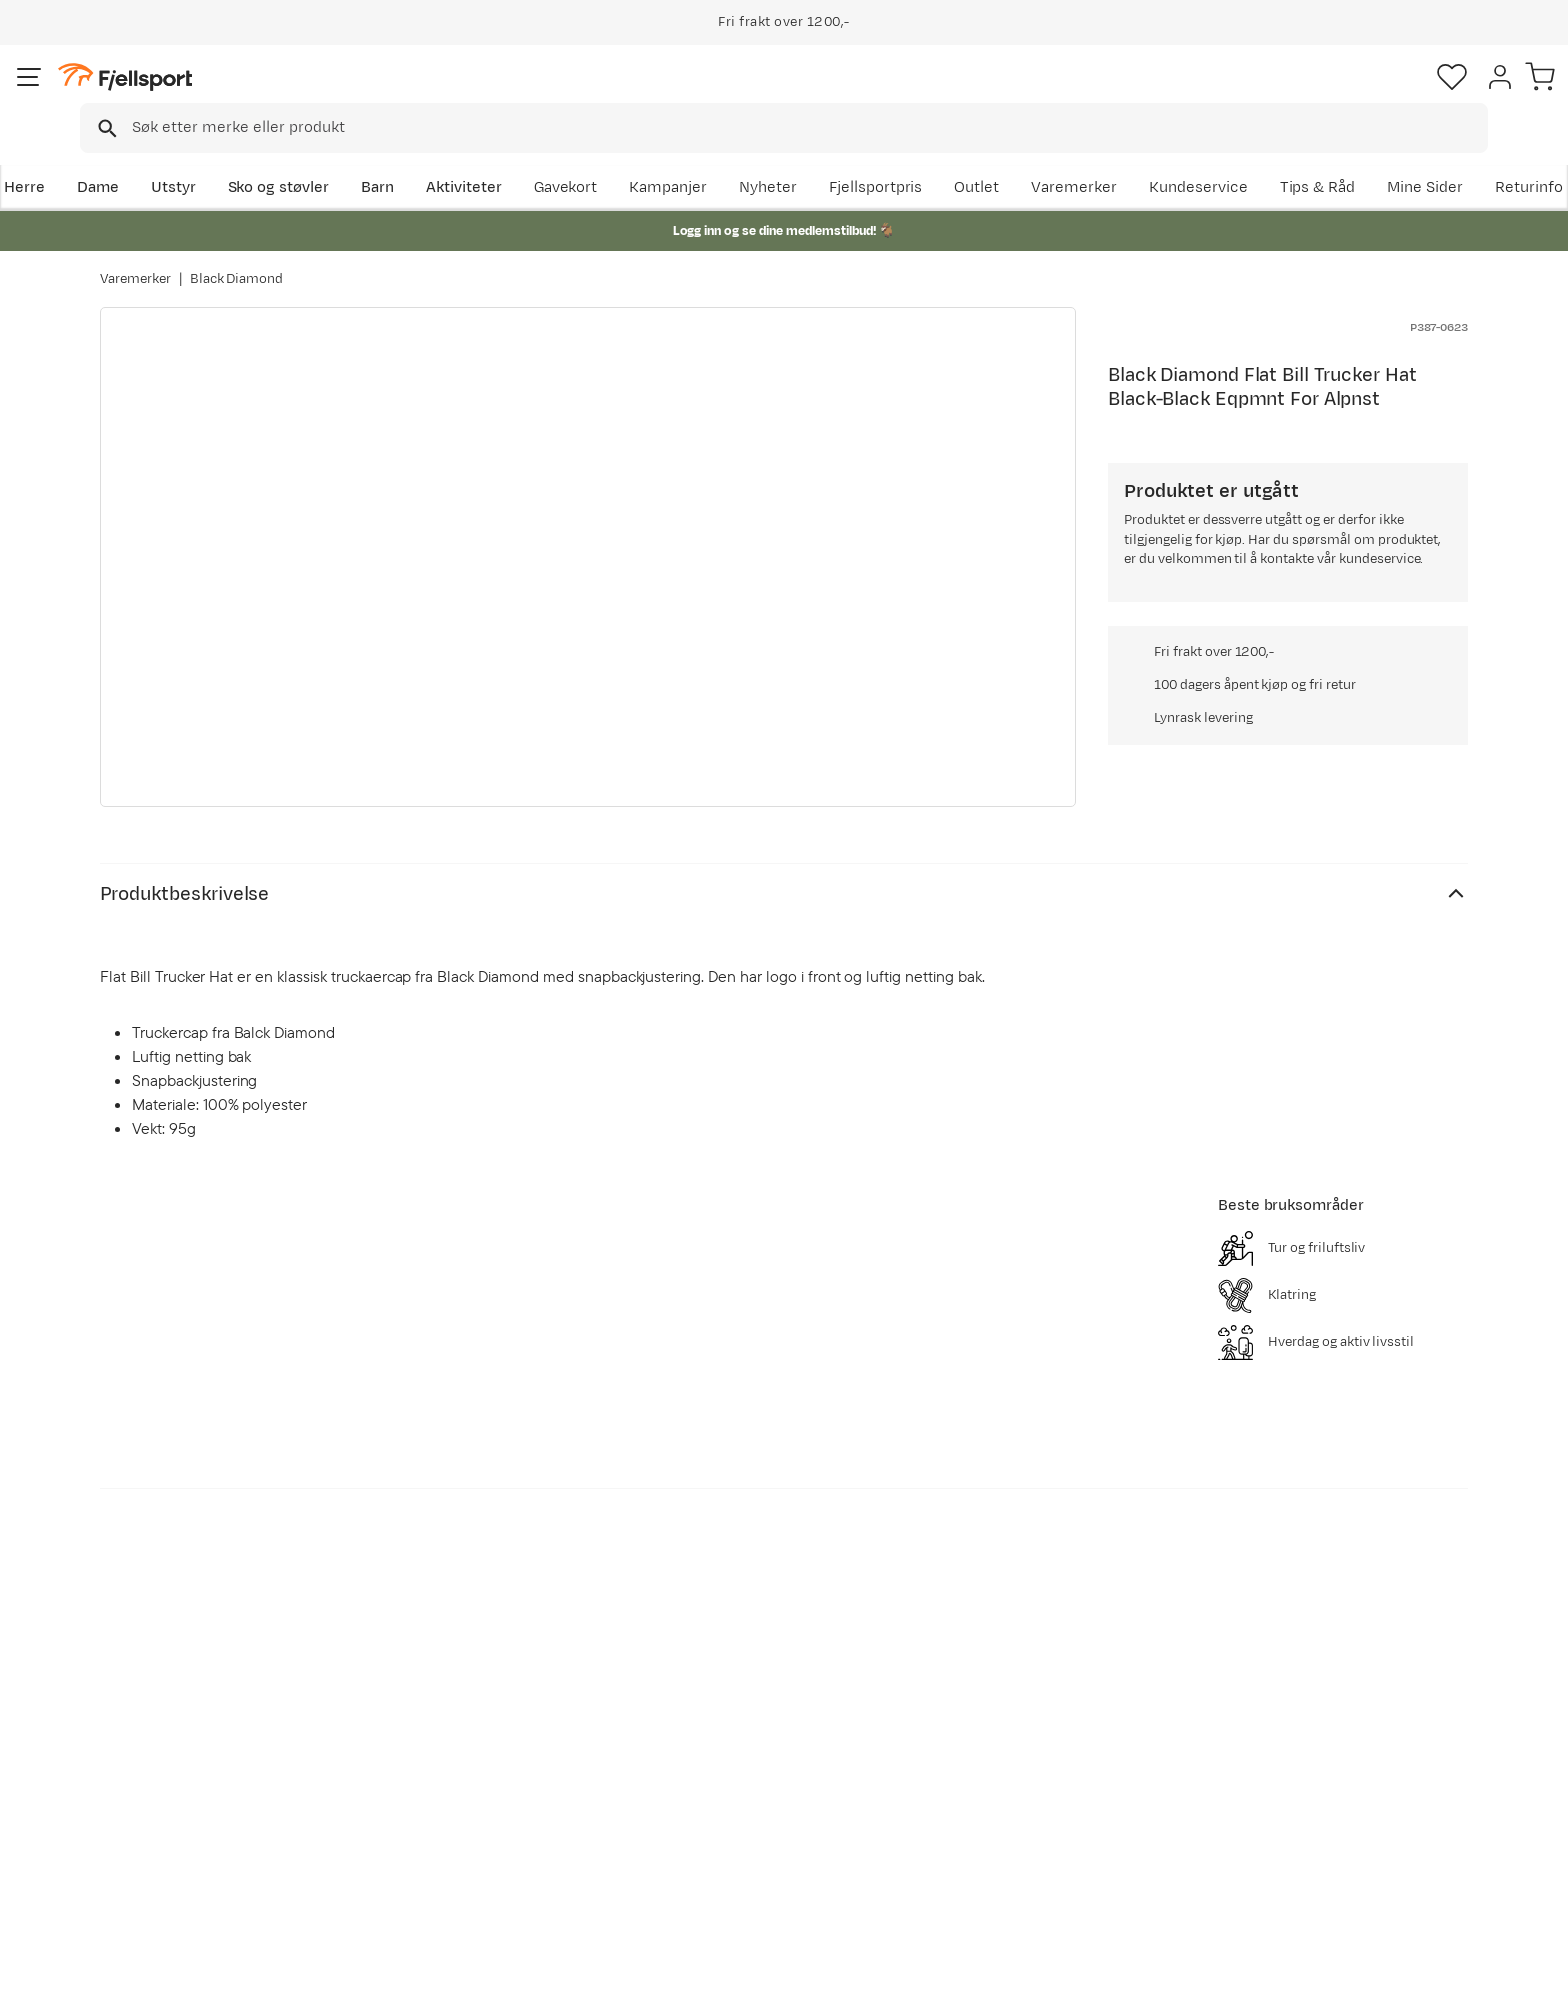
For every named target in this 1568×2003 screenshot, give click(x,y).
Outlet (1197, 156)
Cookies (1530, 1974)
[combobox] (801, 95)
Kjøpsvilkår (1440, 1974)
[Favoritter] (1328, 95)
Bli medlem (1385, 1536)
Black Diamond (237, 259)
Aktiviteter (561, 156)
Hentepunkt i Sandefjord (207, 1836)
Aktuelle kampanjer (466, 1708)
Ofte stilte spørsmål (191, 1708)
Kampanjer (889, 156)
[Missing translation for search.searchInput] (407, 95)
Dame (194, 156)
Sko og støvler (376, 156)
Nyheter (989, 156)
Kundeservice (1418, 156)
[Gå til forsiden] (201, 94)
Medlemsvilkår (726, 1772)
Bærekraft (710, 1836)
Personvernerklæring (1315, 1974)
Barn (474, 156)
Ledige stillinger (730, 1804)
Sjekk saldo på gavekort (203, 1740)
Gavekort (429, 1804)
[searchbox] (825, 95)
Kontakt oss (162, 1868)
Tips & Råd (158, 1804)
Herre (120, 156)
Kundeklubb (716, 1740)
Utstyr (270, 156)
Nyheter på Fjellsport (471, 1740)
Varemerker (1295, 156)
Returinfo (154, 1772)
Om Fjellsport (722, 1708)
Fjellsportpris (1096, 156)
